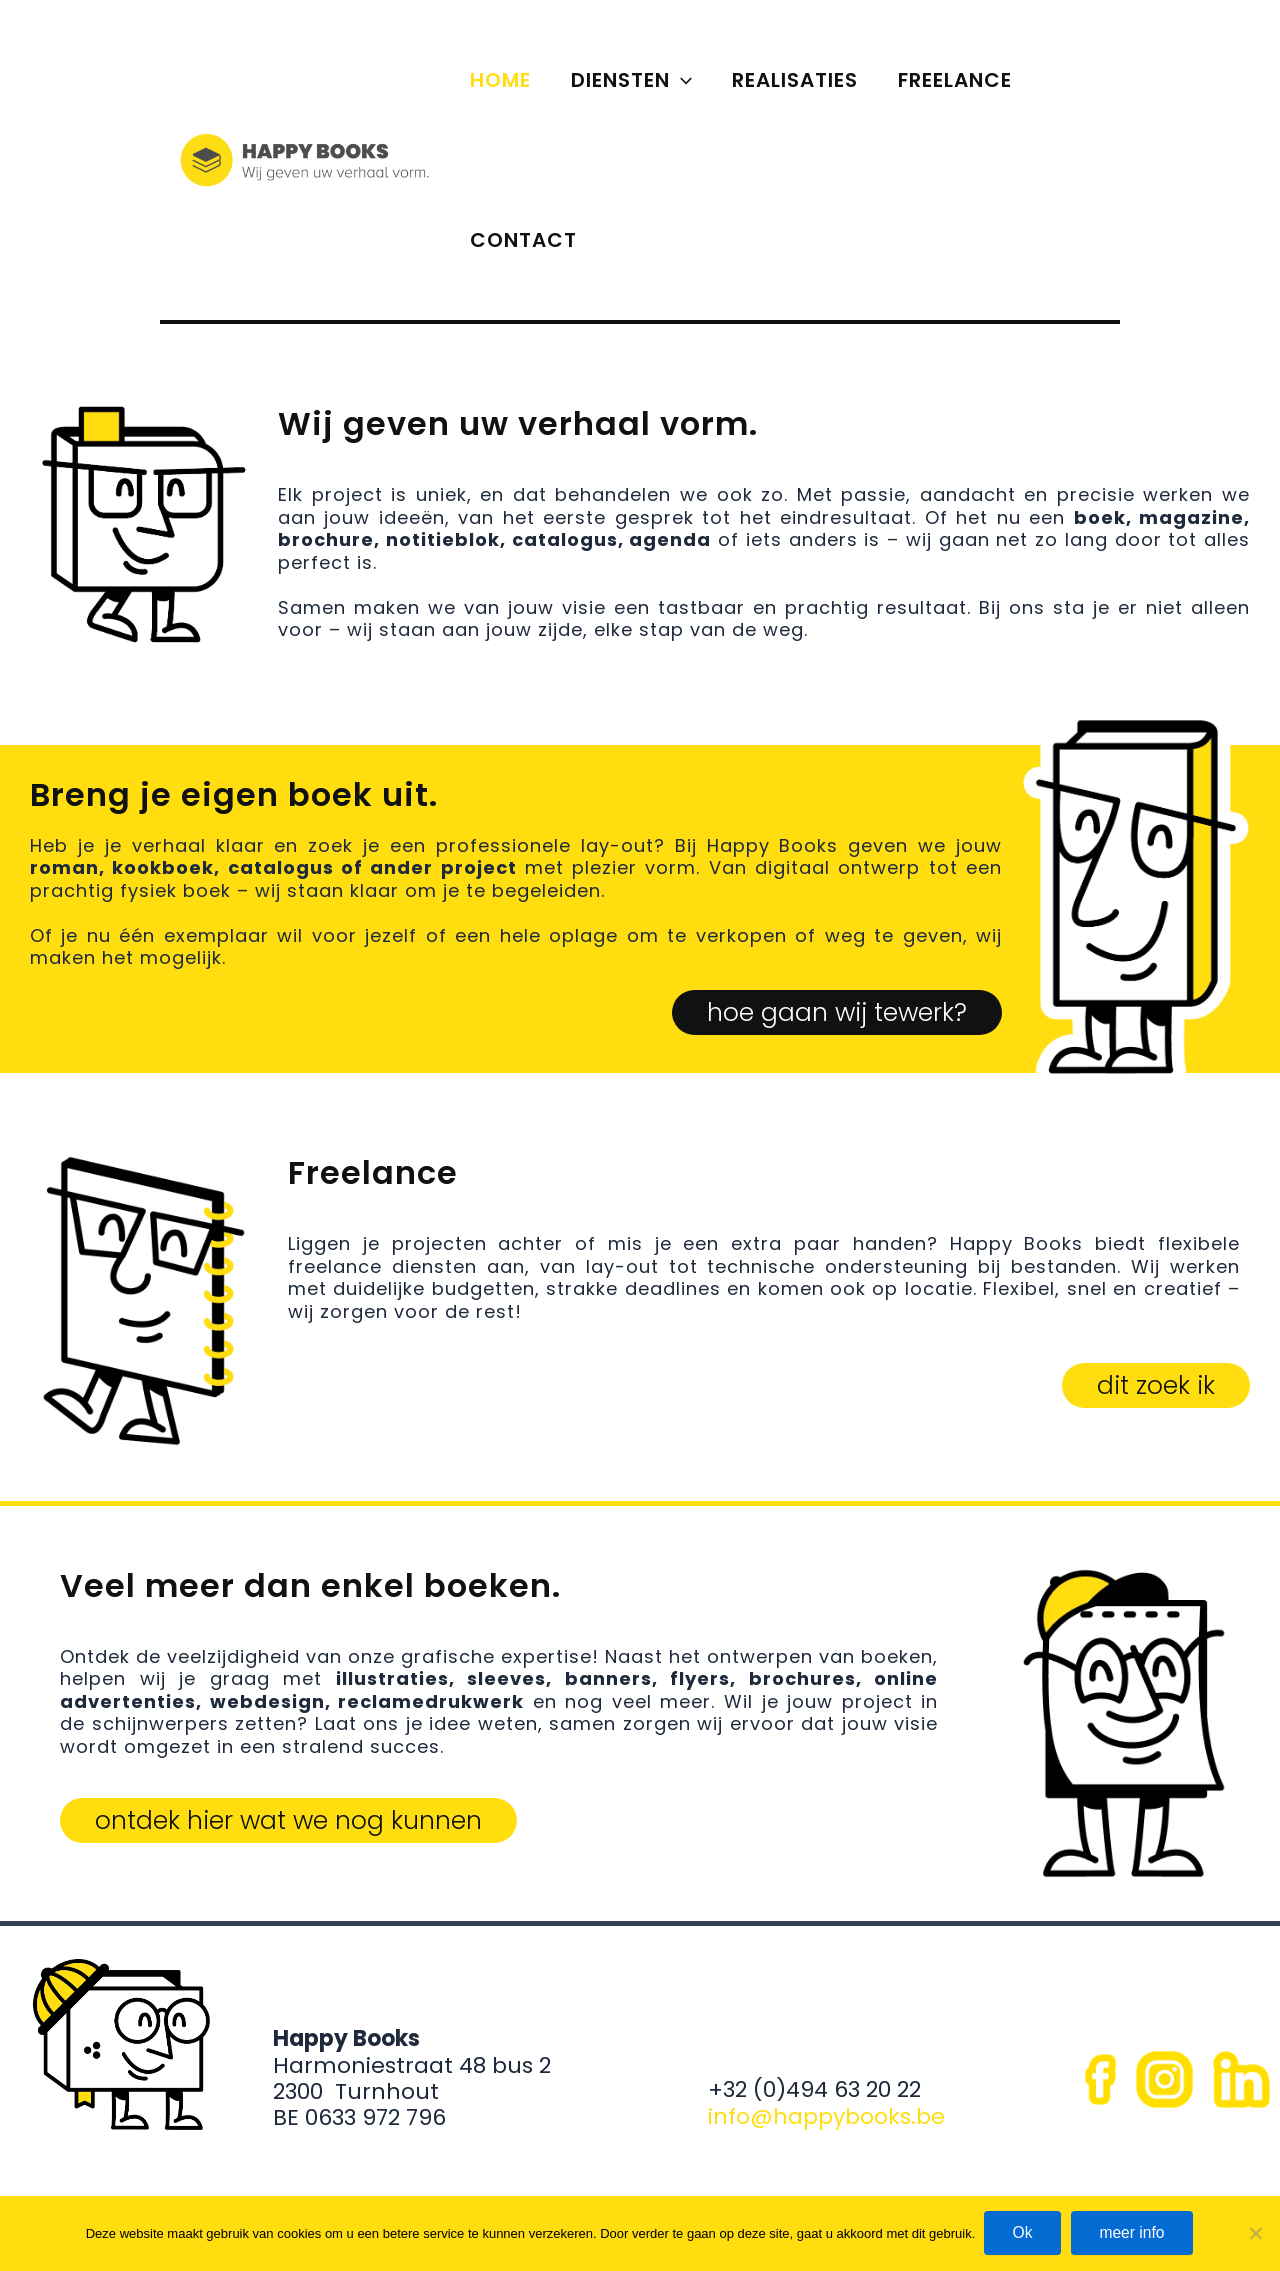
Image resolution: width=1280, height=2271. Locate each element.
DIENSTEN (631, 80)
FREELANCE (955, 80)
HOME (500, 80)
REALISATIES (795, 80)
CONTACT (523, 240)
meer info (1135, 2232)
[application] (681, 80)
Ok (1021, 2232)
